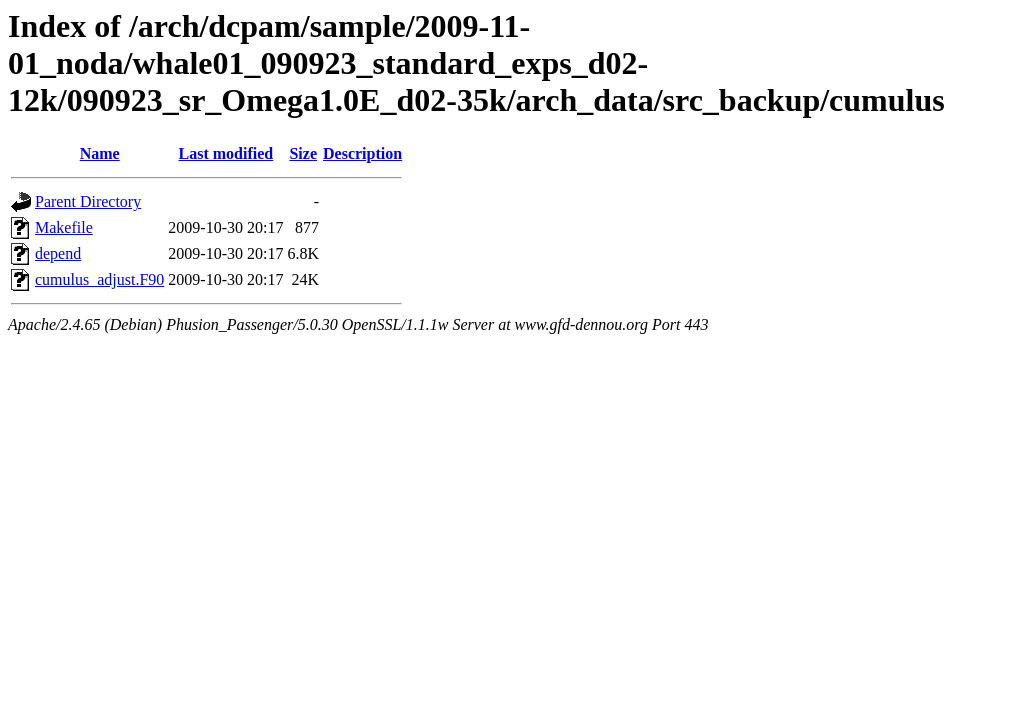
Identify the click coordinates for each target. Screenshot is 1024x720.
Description (362, 153)
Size (303, 153)
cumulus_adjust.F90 (99, 279)
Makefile (64, 227)
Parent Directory (88, 201)
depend (58, 253)
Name (100, 153)
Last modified (226, 153)
